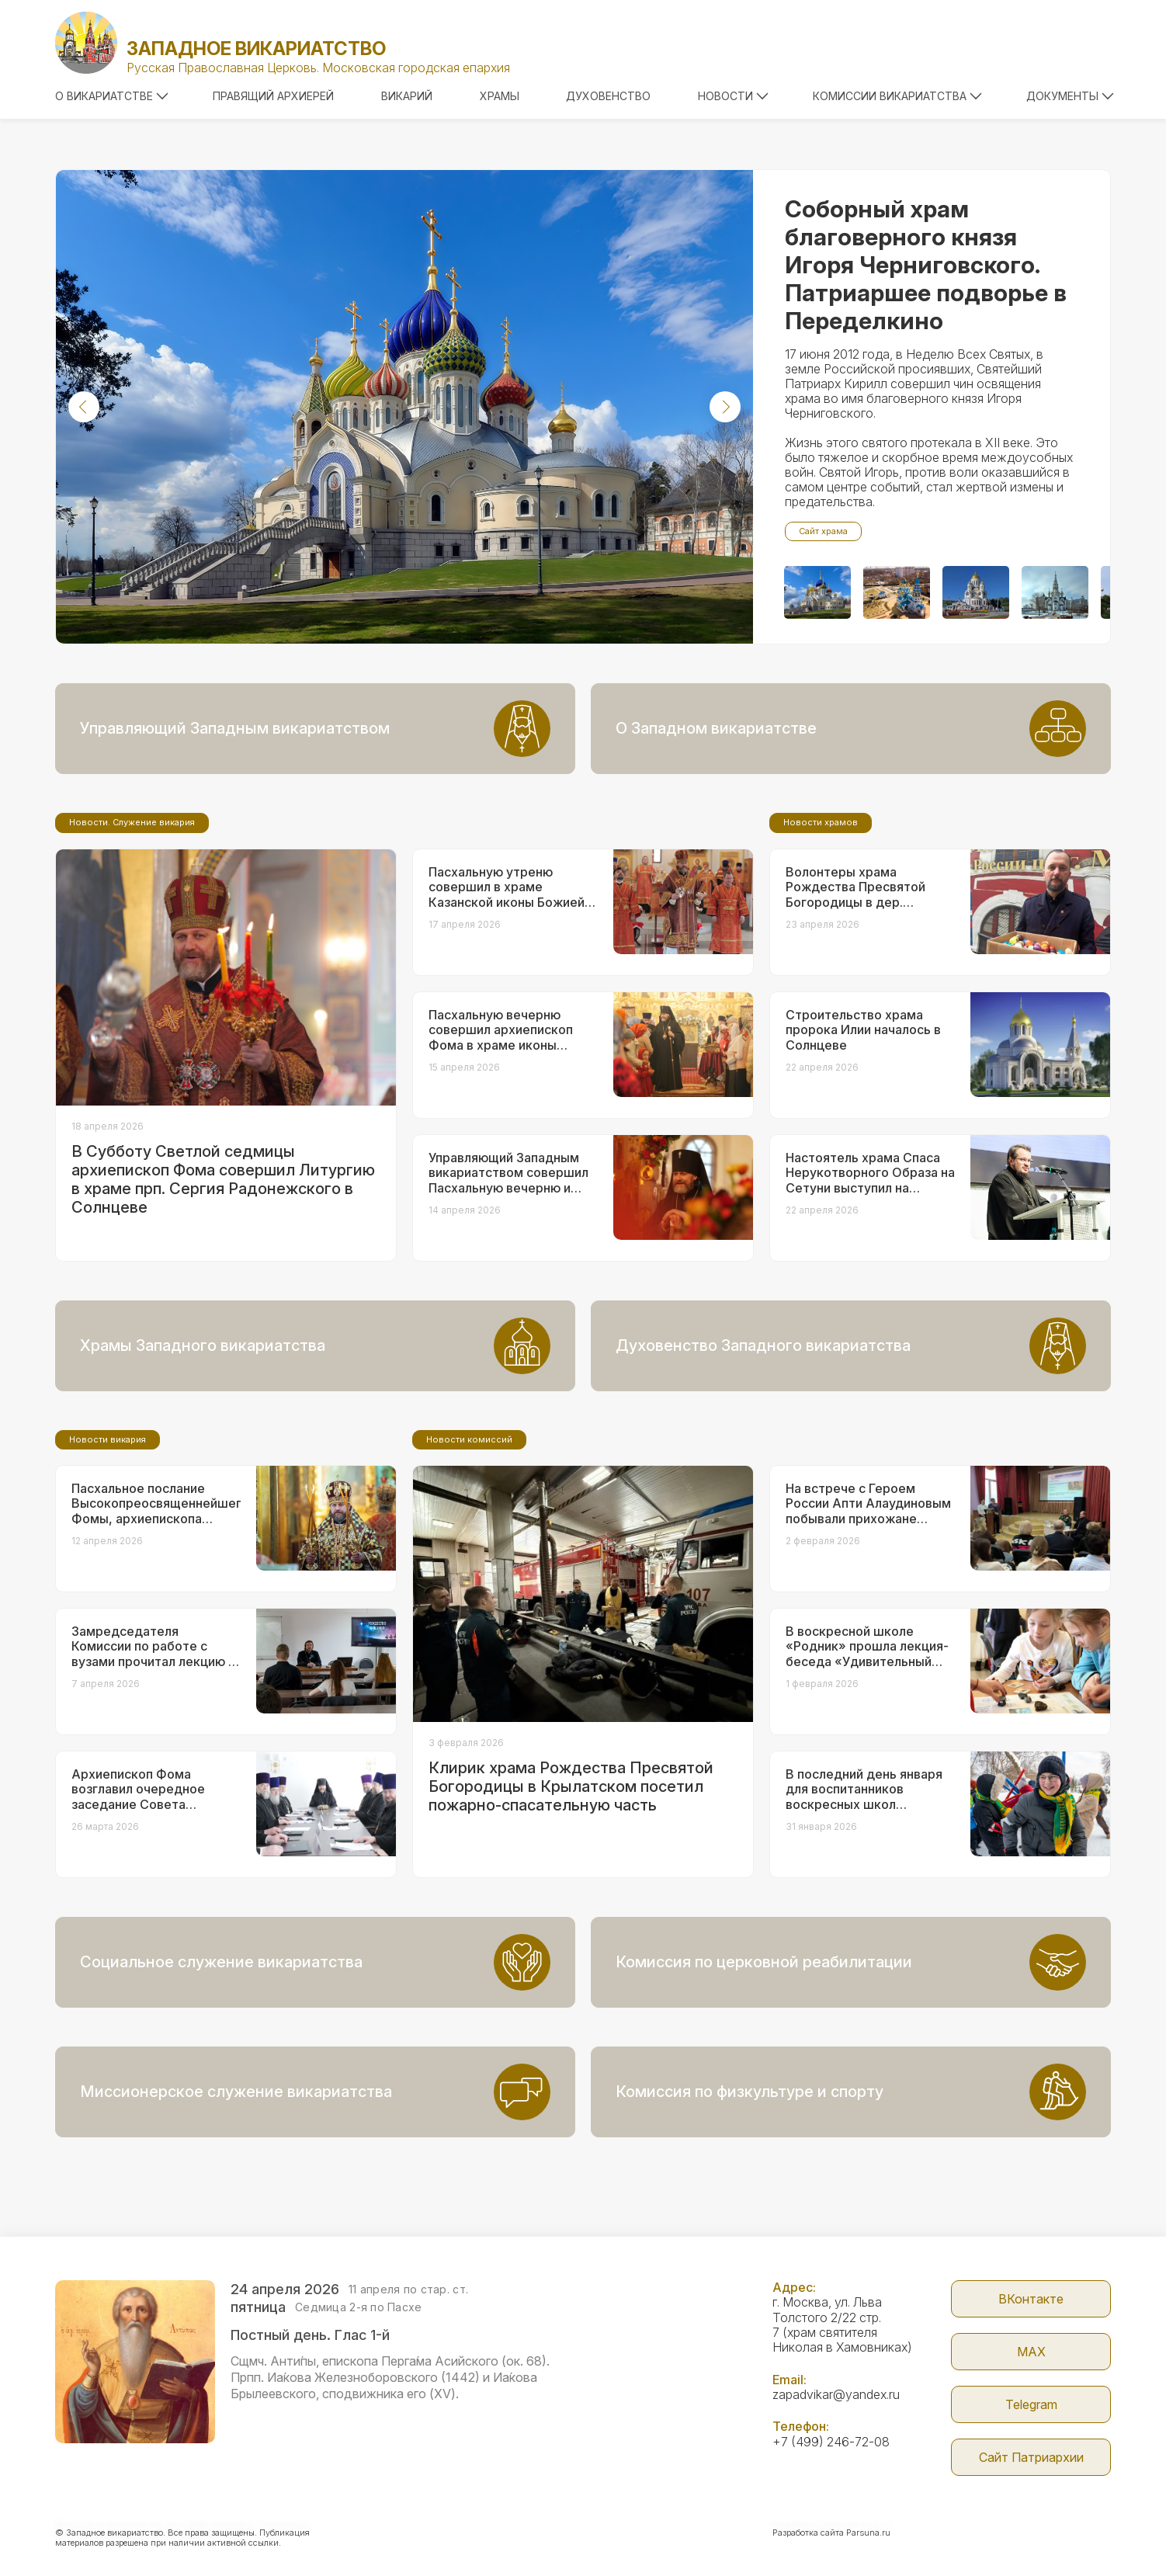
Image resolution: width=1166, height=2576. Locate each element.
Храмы (499, 95)
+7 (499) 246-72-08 (831, 2441)
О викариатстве (111, 95)
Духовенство (608, 95)
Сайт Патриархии (1031, 2457)
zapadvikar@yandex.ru (836, 2394)
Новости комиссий (469, 1439)
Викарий (406, 95)
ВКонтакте (1031, 2299)
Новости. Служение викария (132, 822)
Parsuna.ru (868, 2532)
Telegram (1031, 2404)
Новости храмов (820, 822)
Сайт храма (823, 531)
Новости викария (107, 1439)
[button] (83, 406)
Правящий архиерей (273, 95)
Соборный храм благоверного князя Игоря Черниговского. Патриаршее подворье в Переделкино (926, 265)
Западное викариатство (256, 48)
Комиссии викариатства (897, 95)
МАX (1031, 2351)
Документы (1070, 95)
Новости (733, 95)
